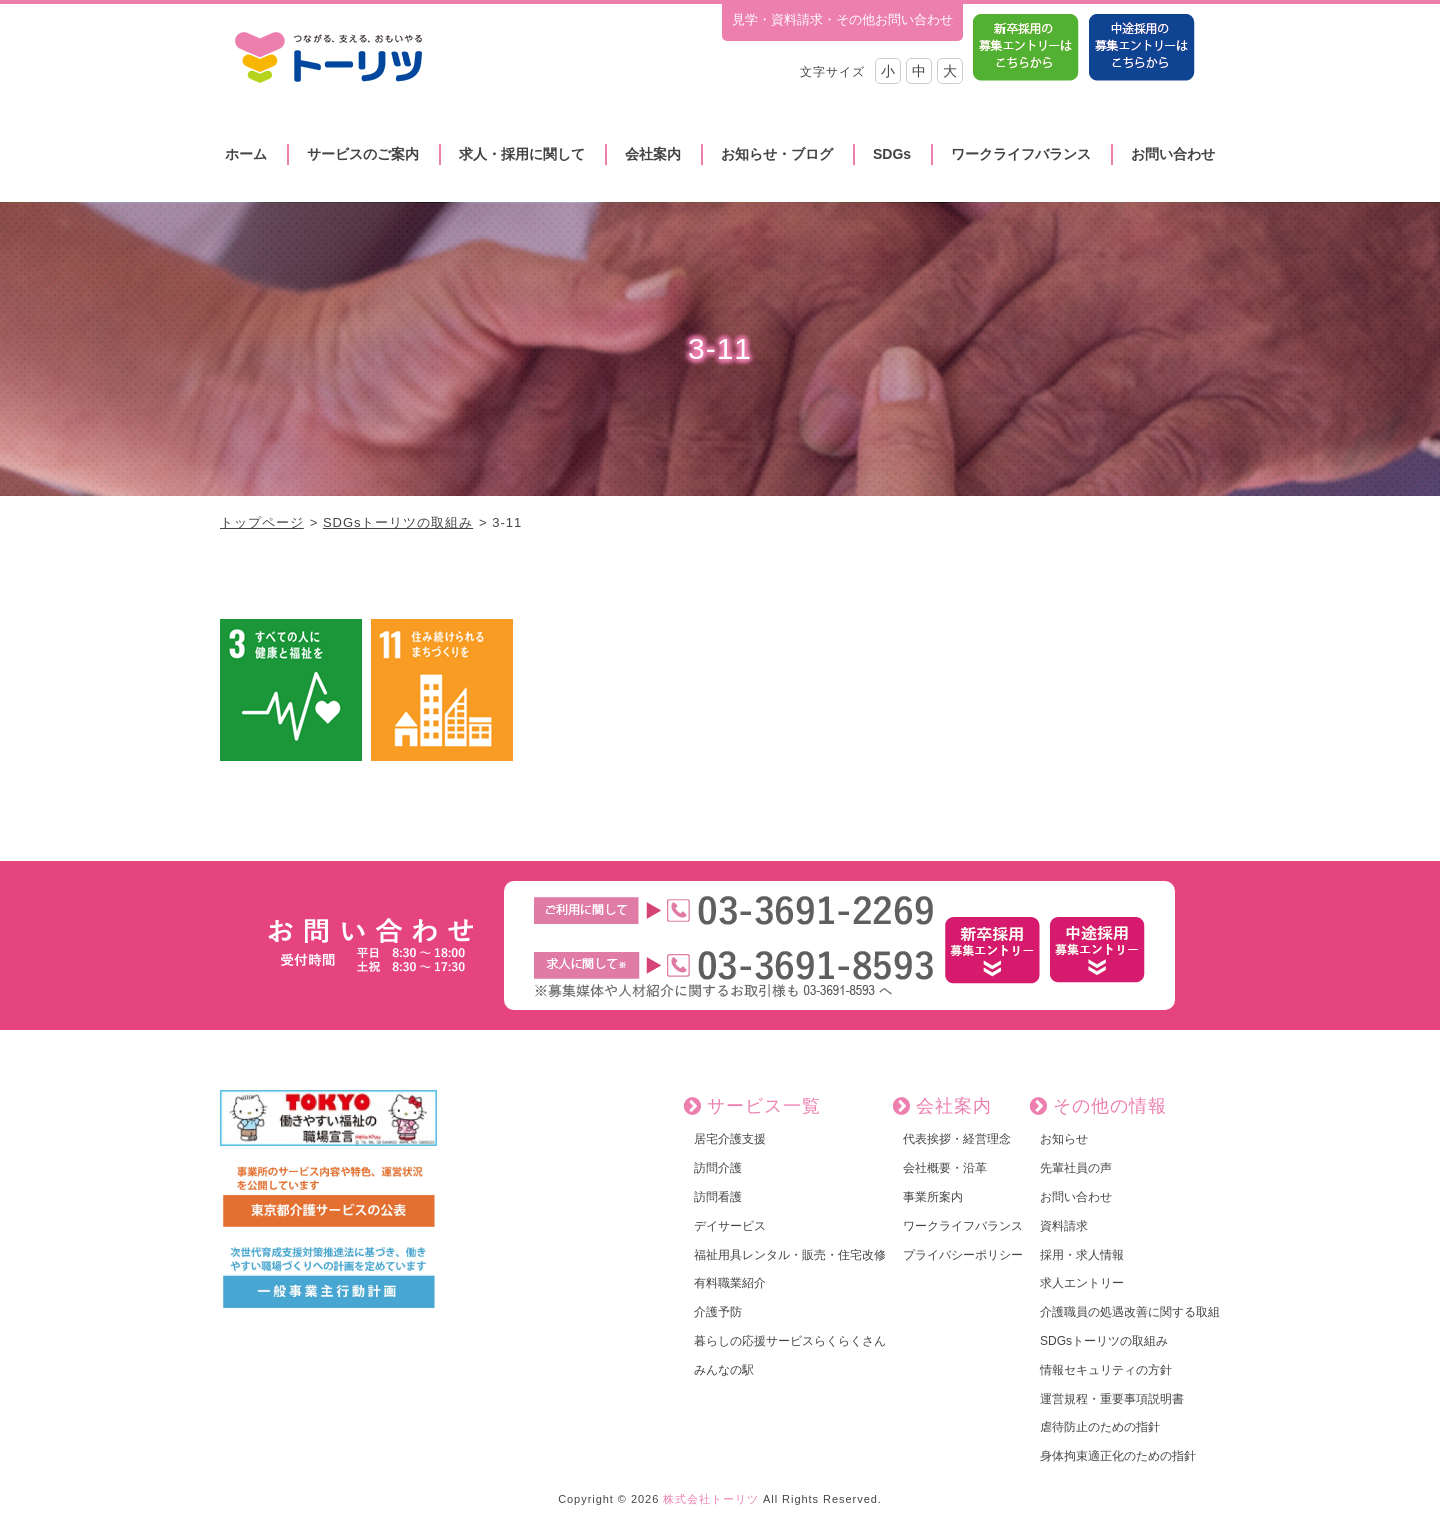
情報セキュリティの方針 (1106, 1370)
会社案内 (653, 154)
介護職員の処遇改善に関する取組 (1130, 1312)
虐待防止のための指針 (1100, 1427)
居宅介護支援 (730, 1139)
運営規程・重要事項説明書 (1112, 1399)
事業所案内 (933, 1197)
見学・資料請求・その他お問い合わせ (842, 19)
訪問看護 (718, 1197)
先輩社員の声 (1076, 1168)
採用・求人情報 (1082, 1255)
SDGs (892, 154)
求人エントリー (1082, 1283)
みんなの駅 (724, 1370)
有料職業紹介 (730, 1283)
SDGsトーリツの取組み (398, 522)
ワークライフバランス (1021, 154)
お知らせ (1064, 1139)
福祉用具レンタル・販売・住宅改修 (790, 1255)
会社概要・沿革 (945, 1168)
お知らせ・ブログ (777, 154)
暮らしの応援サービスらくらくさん (790, 1341)
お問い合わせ (1173, 154)
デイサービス (730, 1226)
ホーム (246, 154)
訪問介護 (718, 1168)
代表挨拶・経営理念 (957, 1139)
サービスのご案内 (363, 154)
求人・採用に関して (522, 154)
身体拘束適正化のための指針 (1118, 1456)
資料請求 (1064, 1226)
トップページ (262, 522)
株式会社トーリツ (711, 1499)
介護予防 (718, 1312)
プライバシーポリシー (963, 1255)
